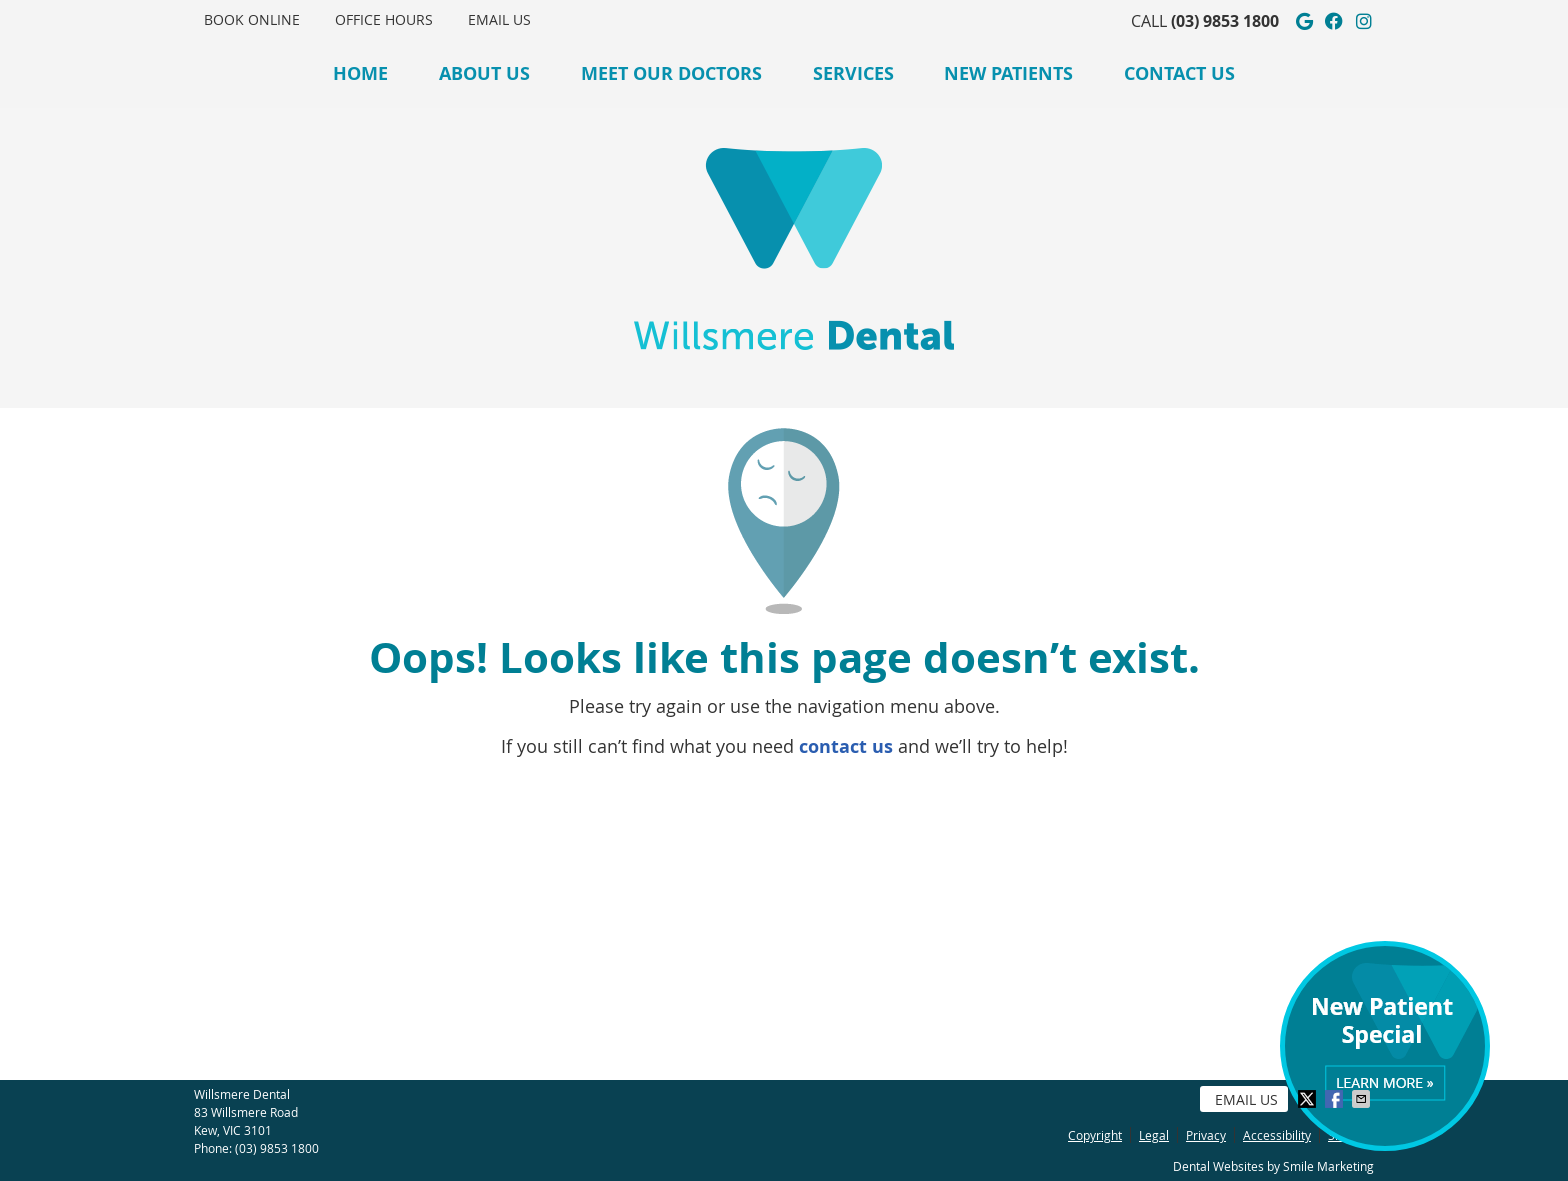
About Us (484, 73)
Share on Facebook (1336, 1099)
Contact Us (1179, 73)
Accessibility (1277, 1135)
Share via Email (1363, 1099)
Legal (1154, 1135)
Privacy (1206, 1135)
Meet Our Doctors (671, 73)
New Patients (1008, 73)
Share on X (1309, 1099)
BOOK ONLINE (252, 19)
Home (360, 73)
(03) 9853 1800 (1225, 21)
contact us (846, 746)
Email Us (499, 19)
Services (853, 73)
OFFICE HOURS (384, 19)
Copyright (1095, 1135)
